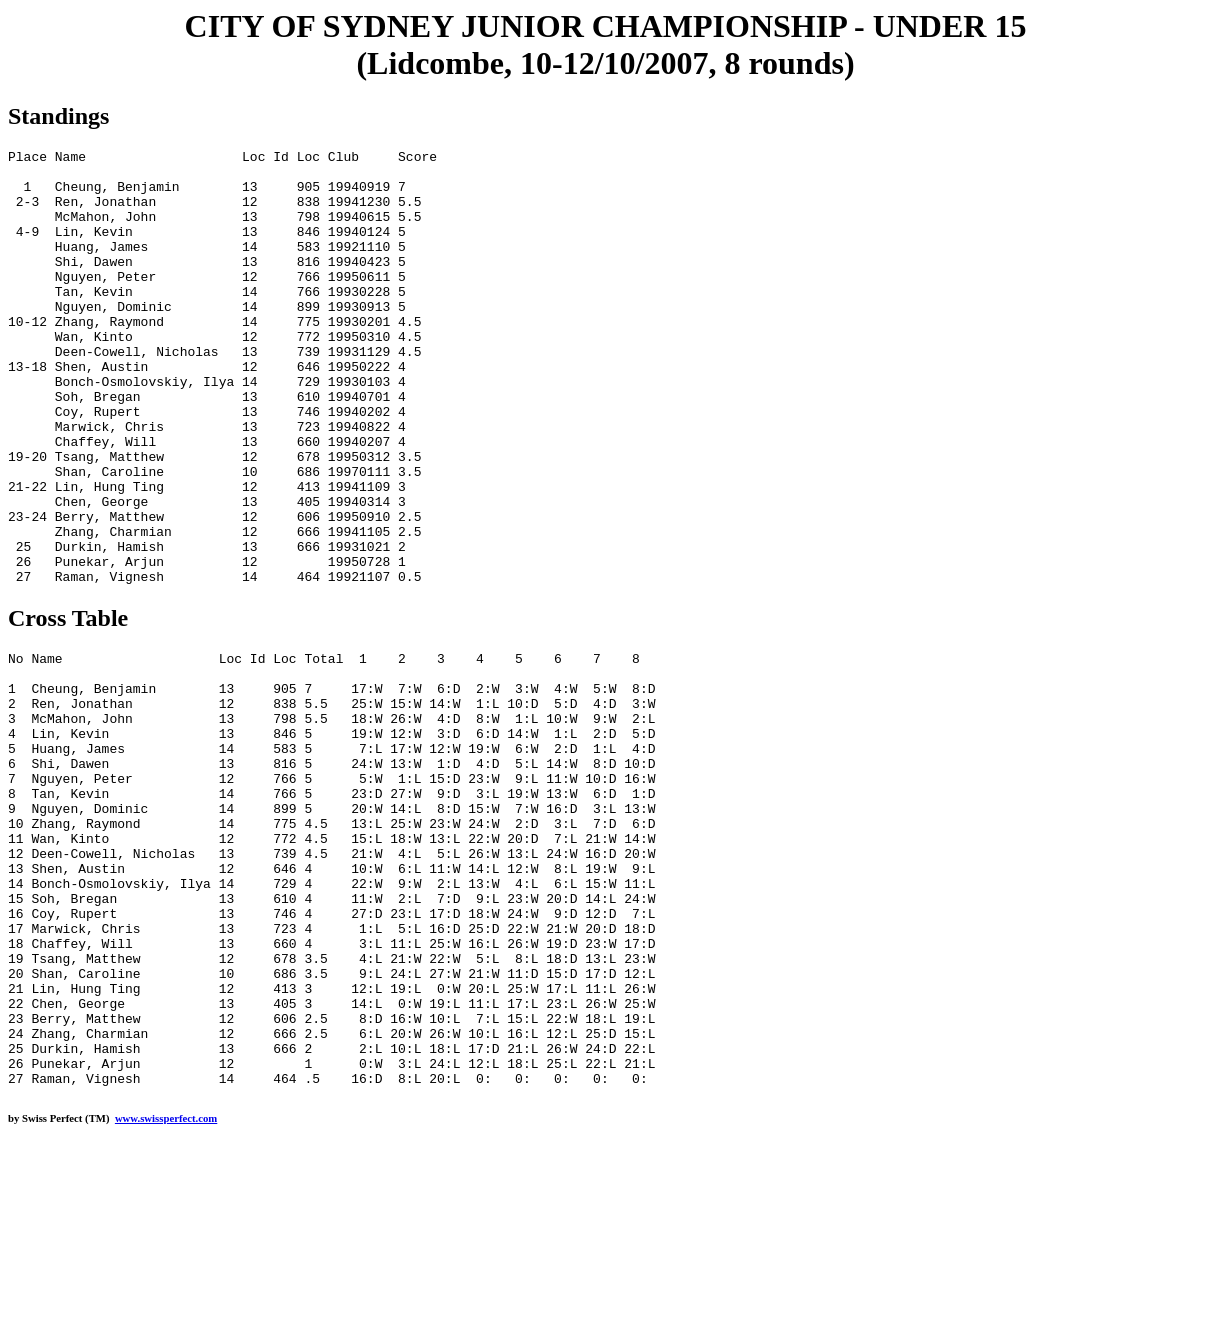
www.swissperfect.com (166, 1292)
